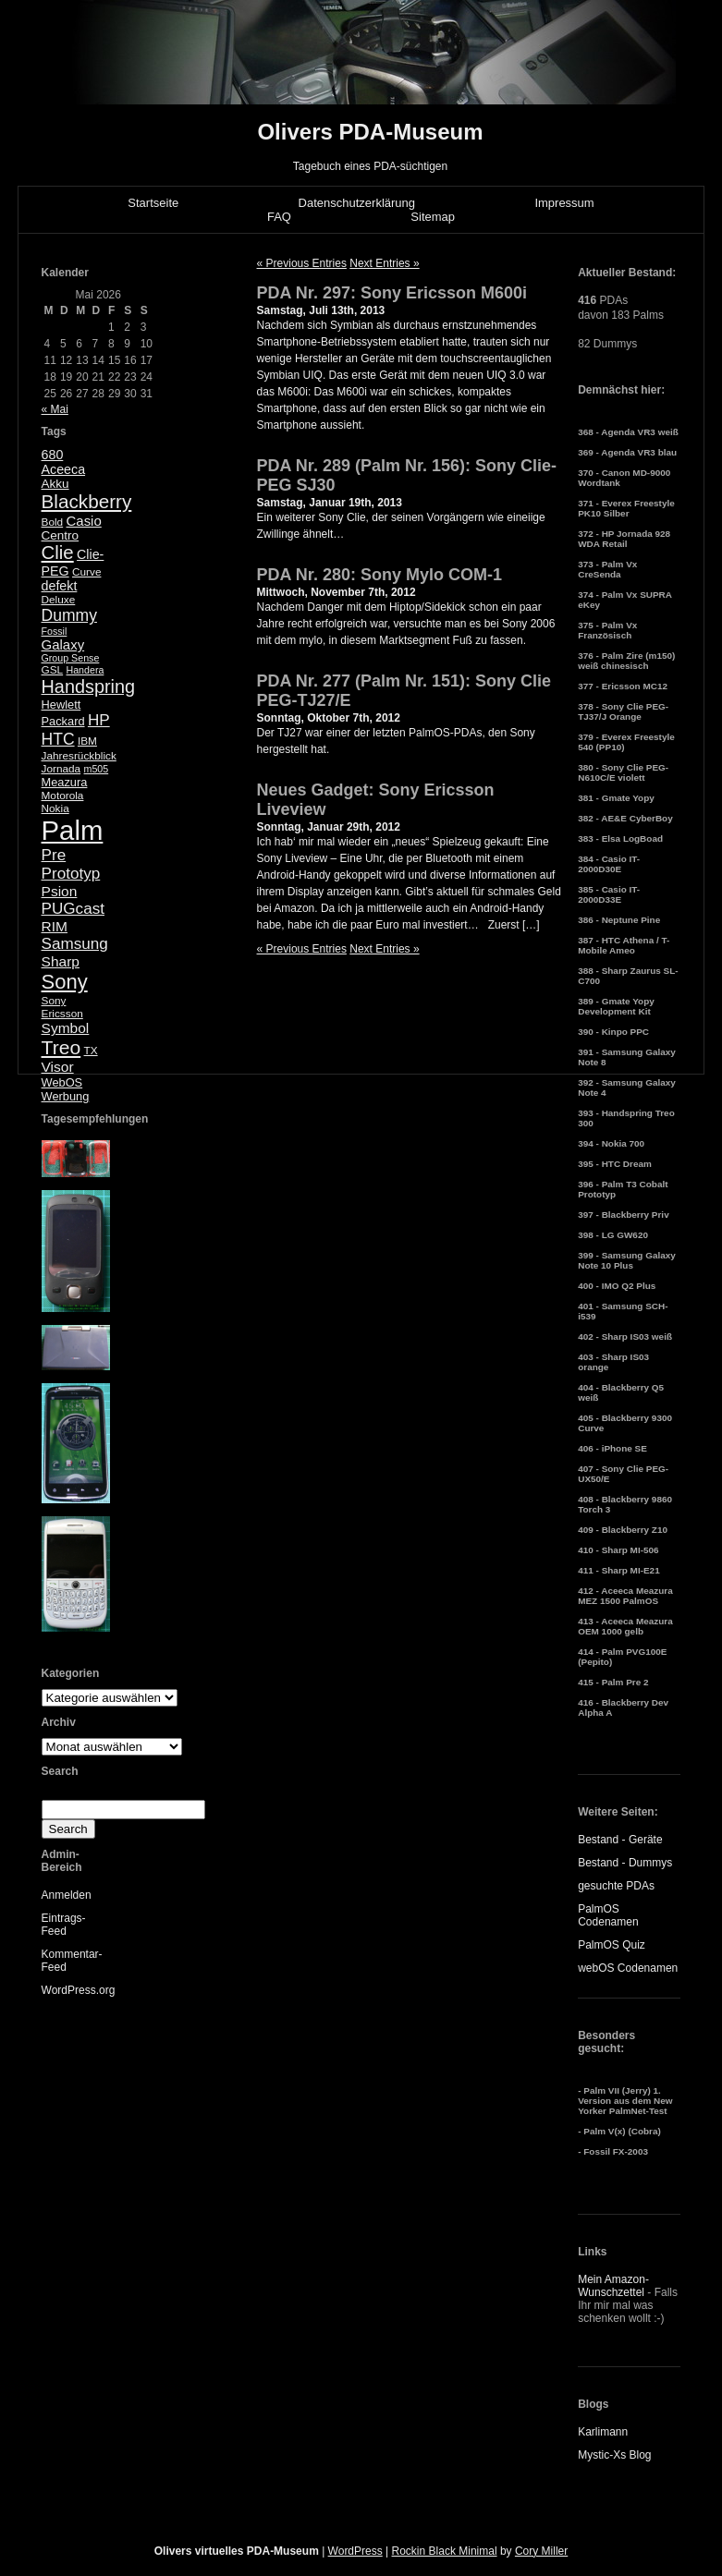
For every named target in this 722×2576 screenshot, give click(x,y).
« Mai (55, 409)
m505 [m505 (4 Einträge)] (96, 768)
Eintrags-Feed (64, 1925)
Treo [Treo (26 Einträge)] (61, 1047)
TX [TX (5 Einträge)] (91, 1050)
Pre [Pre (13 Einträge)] (54, 855)
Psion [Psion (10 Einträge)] (60, 891)
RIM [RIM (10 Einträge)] (54, 926)
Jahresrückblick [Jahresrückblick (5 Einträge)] (79, 755)
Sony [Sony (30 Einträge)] (65, 981)
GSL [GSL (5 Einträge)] (53, 669)
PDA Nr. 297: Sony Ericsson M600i (392, 293)
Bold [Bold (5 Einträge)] (53, 522)
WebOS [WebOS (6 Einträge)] (62, 1082)
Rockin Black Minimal (444, 2551)
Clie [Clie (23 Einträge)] (58, 552)
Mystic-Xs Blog (614, 2454)
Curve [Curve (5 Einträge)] (86, 571)
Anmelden (67, 1895)
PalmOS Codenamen (608, 1915)
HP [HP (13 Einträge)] (99, 720)
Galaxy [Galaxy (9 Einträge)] (63, 644)
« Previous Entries (302, 263)
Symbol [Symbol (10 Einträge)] (66, 1028)
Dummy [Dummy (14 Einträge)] (69, 615)
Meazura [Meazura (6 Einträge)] (65, 782)
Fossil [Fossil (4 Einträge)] (54, 631)
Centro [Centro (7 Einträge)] (61, 535)
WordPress (355, 2551)
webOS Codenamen (628, 1968)
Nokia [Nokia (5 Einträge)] (55, 808)
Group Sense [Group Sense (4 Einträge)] (71, 657)
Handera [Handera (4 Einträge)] (85, 669)
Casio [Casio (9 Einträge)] (84, 521)
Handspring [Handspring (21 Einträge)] (89, 686)
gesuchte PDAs (616, 1885)
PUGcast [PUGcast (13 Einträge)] (73, 908)
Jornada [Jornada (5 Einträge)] (61, 768)
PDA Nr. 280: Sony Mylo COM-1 (379, 574)
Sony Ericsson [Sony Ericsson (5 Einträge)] (62, 1007)
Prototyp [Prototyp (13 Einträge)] (71, 873)
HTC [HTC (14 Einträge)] (58, 739)
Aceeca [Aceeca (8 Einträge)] (64, 469)
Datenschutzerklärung (357, 203)
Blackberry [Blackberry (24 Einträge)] (87, 501)
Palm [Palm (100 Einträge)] (73, 830)
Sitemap (432, 217)
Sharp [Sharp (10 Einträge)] (61, 961)
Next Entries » (384, 263)
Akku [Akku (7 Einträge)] (55, 484)
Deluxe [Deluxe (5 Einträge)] (59, 599)
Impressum (564, 203)
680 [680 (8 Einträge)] (53, 454)
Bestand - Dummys (625, 1862)
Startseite (153, 203)
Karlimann (603, 2431)
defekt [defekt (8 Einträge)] (60, 585)
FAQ (279, 217)
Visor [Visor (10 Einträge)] (58, 1067)
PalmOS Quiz (611, 1944)
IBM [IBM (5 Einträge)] (87, 741)
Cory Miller (541, 2551)
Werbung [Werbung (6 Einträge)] (66, 1096)
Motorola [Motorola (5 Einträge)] (63, 795)
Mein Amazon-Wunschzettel (613, 2286)
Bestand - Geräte (620, 1839)
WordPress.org (79, 1990)
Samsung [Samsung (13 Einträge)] (75, 944)
